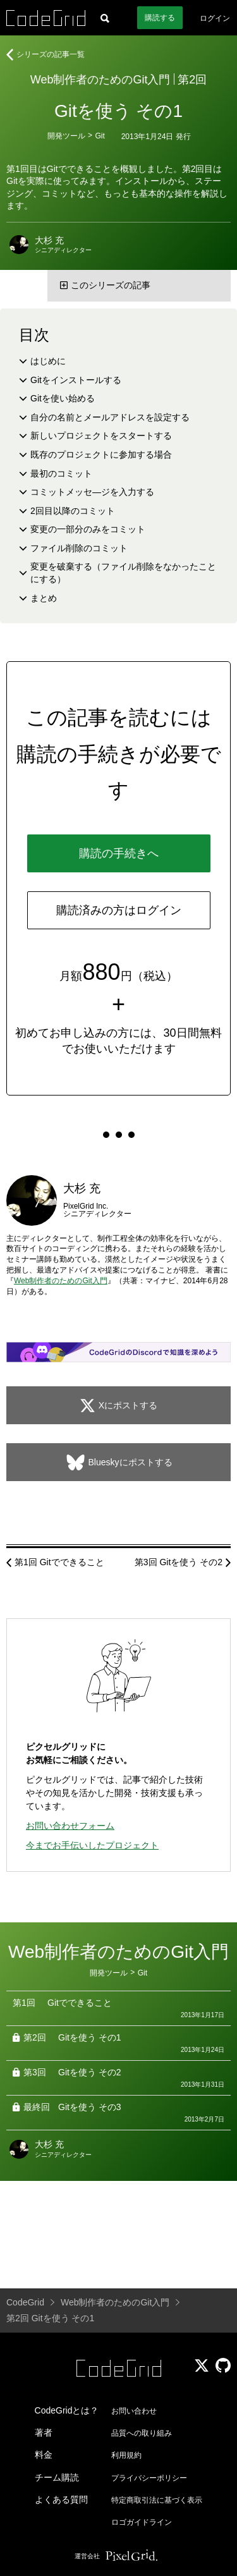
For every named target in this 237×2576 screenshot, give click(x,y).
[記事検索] (104, 17)
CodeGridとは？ (67, 2410)
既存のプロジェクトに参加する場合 (101, 454)
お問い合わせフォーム (70, 1826)
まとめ (43, 598)
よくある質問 (61, 2499)
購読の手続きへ (119, 853)
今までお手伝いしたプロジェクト (92, 1845)
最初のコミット (61, 473)
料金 (43, 2455)
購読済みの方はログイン (118, 910)
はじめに (48, 361)
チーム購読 (57, 2477)
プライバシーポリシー (149, 2478)
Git (99, 135)
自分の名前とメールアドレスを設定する (110, 417)
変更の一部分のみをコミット (87, 529)
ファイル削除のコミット (79, 548)
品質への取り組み (141, 2433)
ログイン (215, 18)
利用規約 (126, 2455)
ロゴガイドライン (141, 2522)
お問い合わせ (134, 2411)
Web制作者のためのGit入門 (100, 79)
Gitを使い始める (62, 398)
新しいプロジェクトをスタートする (101, 435)
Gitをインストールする (75, 380)
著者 (43, 2432)
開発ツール (66, 135)
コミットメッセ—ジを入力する (92, 492)
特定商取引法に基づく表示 (156, 2500)
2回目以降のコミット (72, 511)
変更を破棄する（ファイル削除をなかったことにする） (123, 572)
